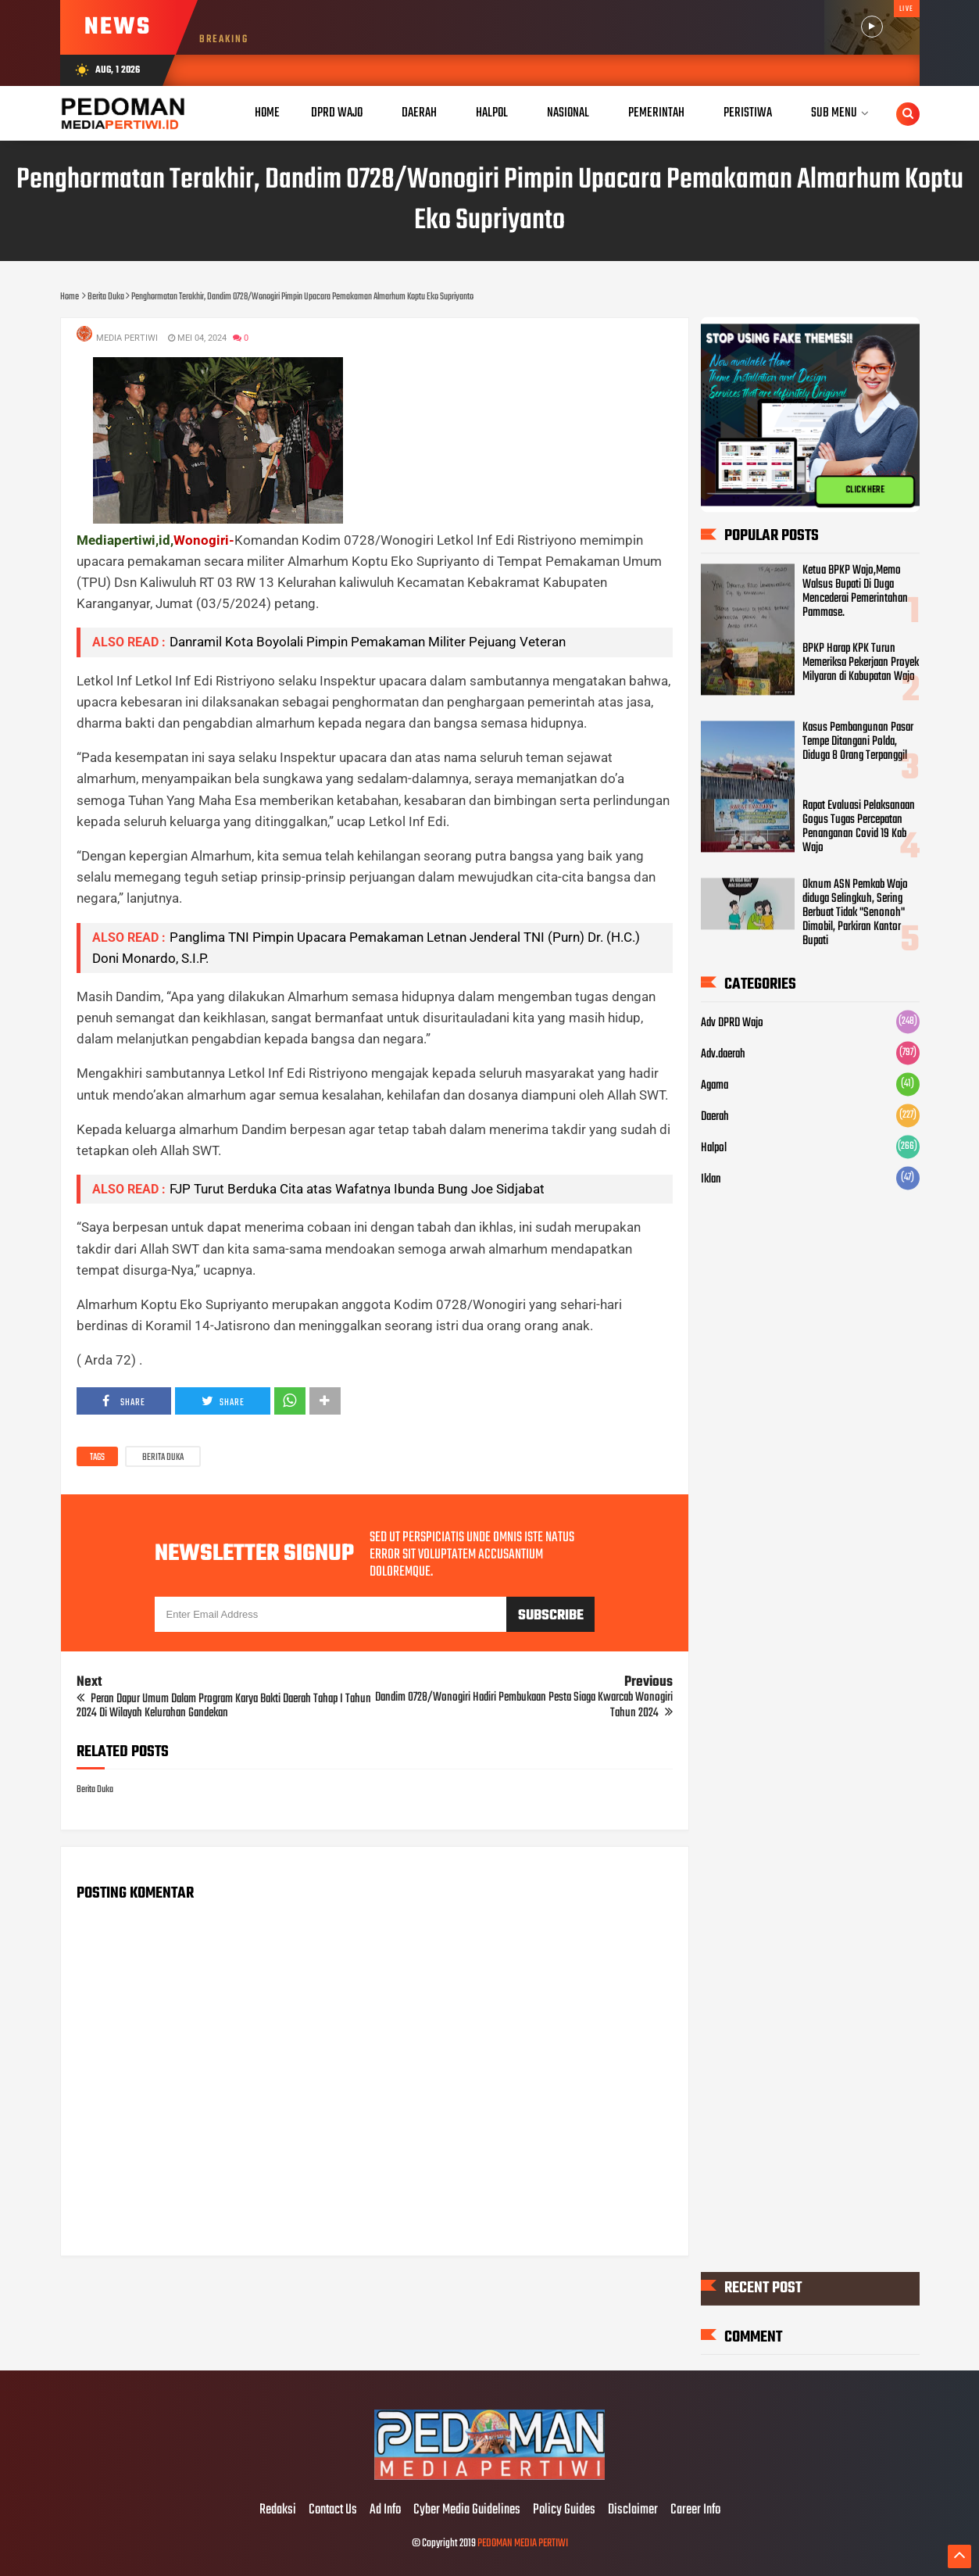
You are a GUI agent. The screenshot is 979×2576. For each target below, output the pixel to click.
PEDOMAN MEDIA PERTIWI (522, 2544)
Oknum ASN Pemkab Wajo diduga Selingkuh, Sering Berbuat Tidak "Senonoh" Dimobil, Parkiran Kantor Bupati (855, 913)
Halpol (714, 1148)
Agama (714, 1085)
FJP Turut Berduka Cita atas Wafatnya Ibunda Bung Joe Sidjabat (357, 1189)
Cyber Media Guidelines (466, 2510)
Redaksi (277, 2510)
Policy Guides (564, 2510)
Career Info (695, 2510)
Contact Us (333, 2510)
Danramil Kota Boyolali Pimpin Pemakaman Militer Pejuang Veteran (368, 641)
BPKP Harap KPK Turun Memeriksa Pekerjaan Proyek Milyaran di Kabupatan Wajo (860, 663)
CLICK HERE (864, 490)
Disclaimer (633, 2510)
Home (267, 112)
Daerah (715, 1117)
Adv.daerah (723, 1054)
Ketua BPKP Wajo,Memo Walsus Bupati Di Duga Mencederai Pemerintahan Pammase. (855, 591)
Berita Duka (163, 1457)
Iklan (711, 1179)
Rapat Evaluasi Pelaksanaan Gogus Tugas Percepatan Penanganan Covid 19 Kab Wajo (858, 827)
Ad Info (385, 2510)
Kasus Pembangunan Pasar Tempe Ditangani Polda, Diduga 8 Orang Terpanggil (857, 741)
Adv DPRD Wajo (732, 1023)
